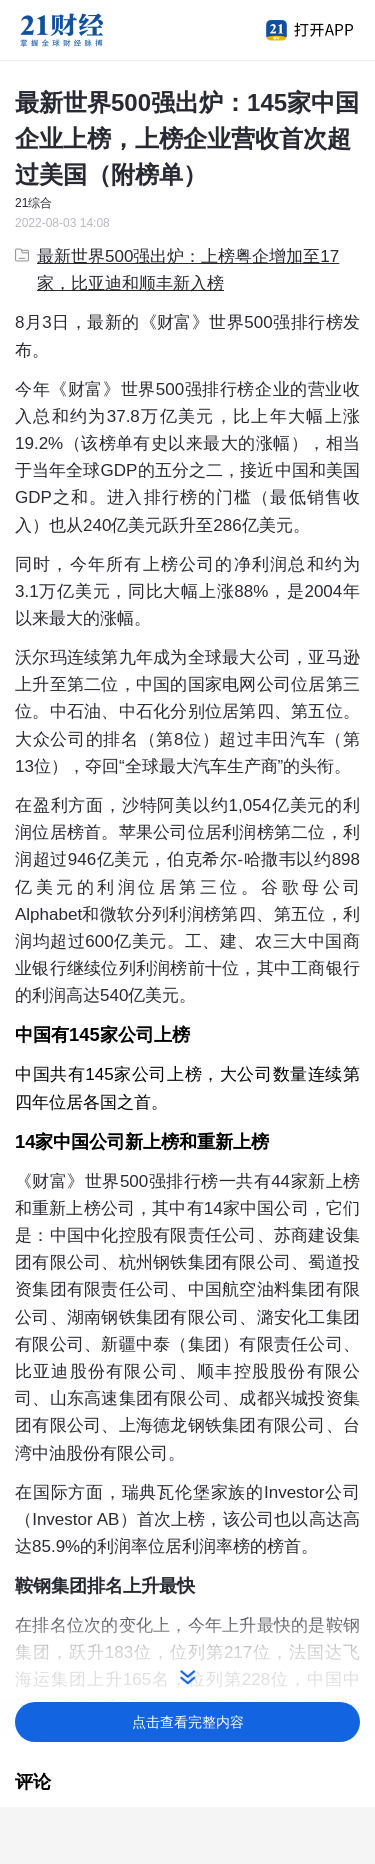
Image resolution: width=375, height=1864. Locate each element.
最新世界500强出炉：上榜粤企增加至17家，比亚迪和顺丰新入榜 (177, 270)
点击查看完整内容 (188, 1722)
